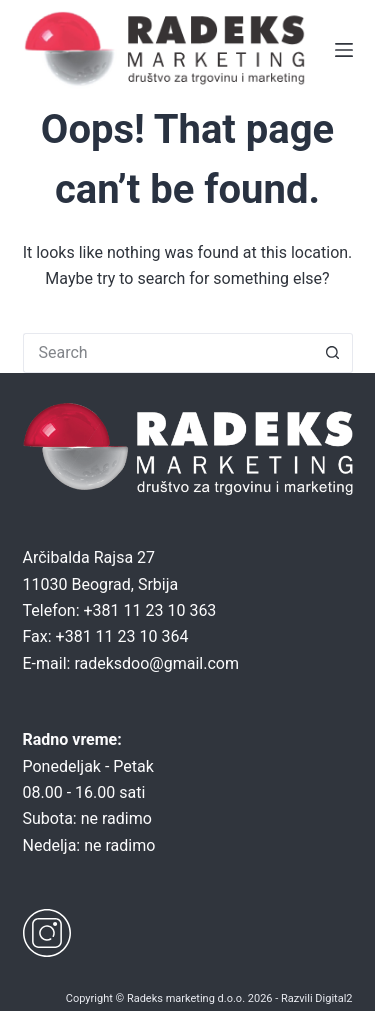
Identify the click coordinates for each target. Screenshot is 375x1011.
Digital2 (333, 998)
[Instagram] (47, 933)
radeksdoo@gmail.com (156, 663)
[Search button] (333, 353)
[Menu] (344, 50)
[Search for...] (168, 353)
